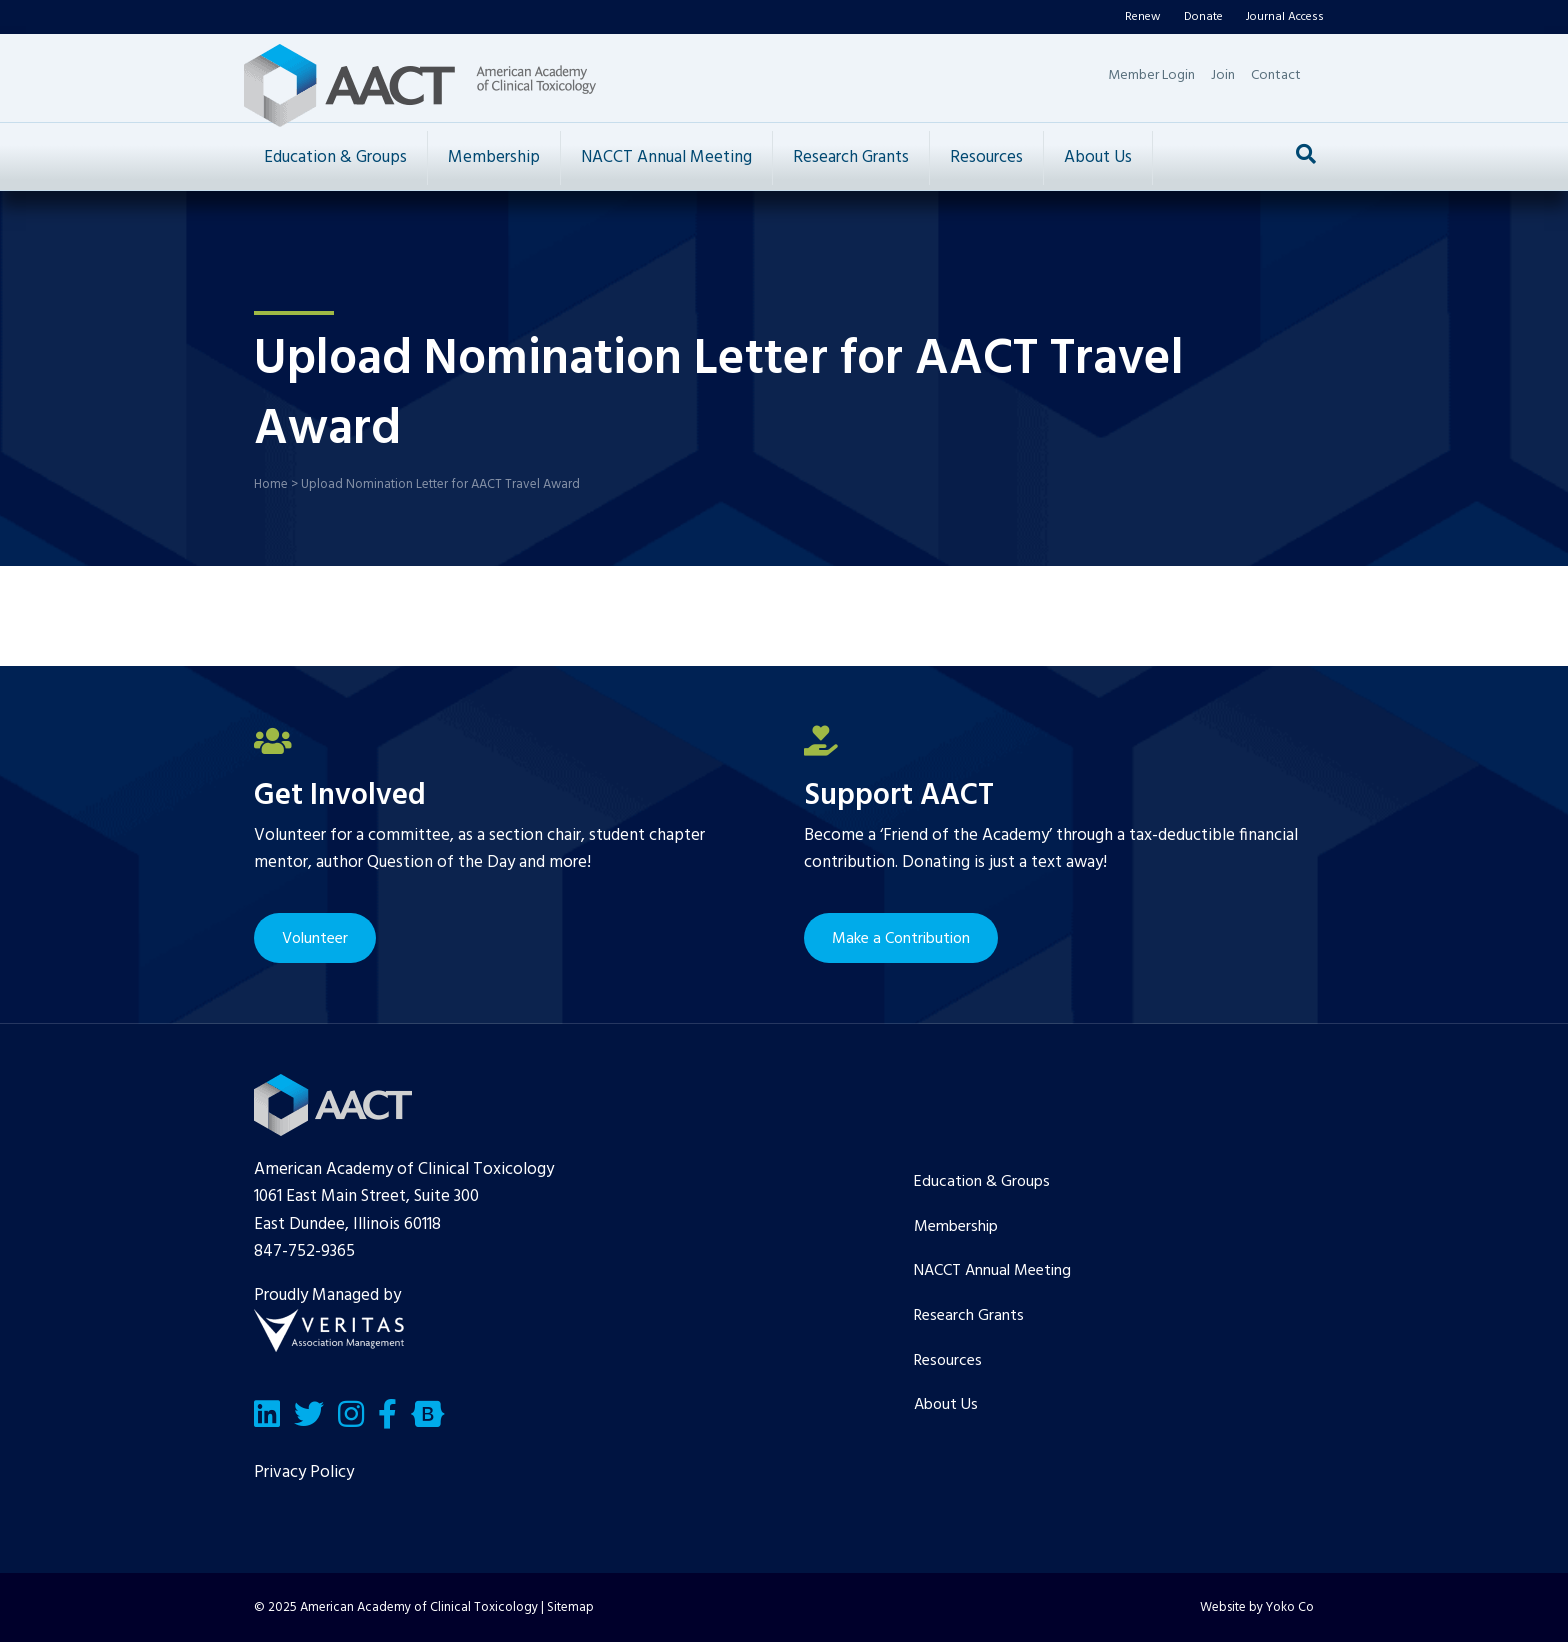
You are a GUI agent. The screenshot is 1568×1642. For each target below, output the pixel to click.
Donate (1203, 17)
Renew (1143, 17)
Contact (1276, 75)
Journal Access (1285, 17)
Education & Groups (335, 157)
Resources (986, 157)
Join (1223, 75)
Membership (494, 157)
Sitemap (570, 1607)
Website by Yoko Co (1257, 1607)
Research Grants (851, 157)
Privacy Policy (304, 1472)
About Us (1098, 157)
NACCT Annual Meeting (666, 157)
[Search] (1306, 154)
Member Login (1151, 75)
